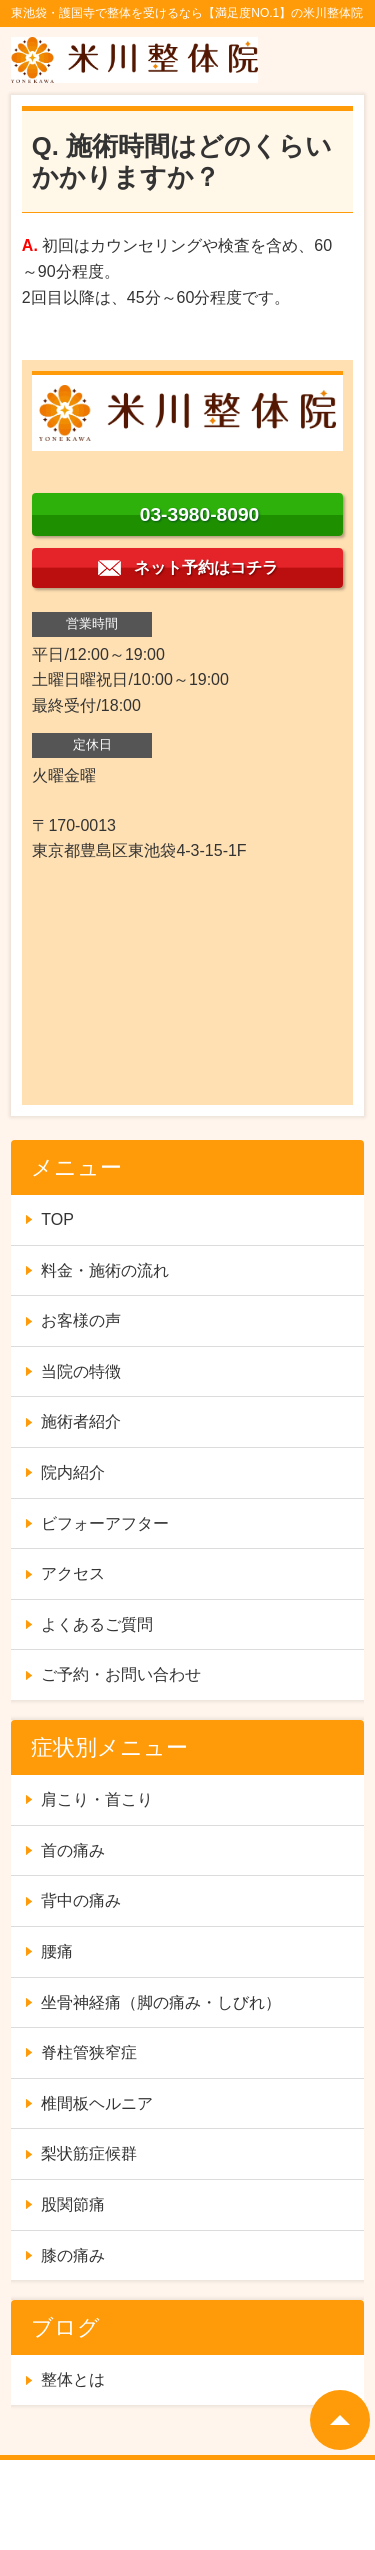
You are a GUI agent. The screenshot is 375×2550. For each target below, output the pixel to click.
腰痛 (57, 1951)
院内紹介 (73, 1472)
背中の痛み (81, 1900)
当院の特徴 (81, 1371)
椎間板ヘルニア (97, 2103)
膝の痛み (73, 2255)
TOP (57, 1219)
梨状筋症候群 (89, 2153)
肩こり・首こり (97, 1799)
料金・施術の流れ (105, 1270)
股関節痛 (73, 2204)
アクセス (73, 1573)
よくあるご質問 (97, 1624)
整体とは (73, 2379)
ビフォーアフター (105, 1523)
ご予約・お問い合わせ (121, 1674)
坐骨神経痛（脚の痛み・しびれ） (161, 2002)
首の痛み (73, 1850)
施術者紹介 (81, 1421)
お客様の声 (81, 1320)
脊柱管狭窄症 (89, 2052)
